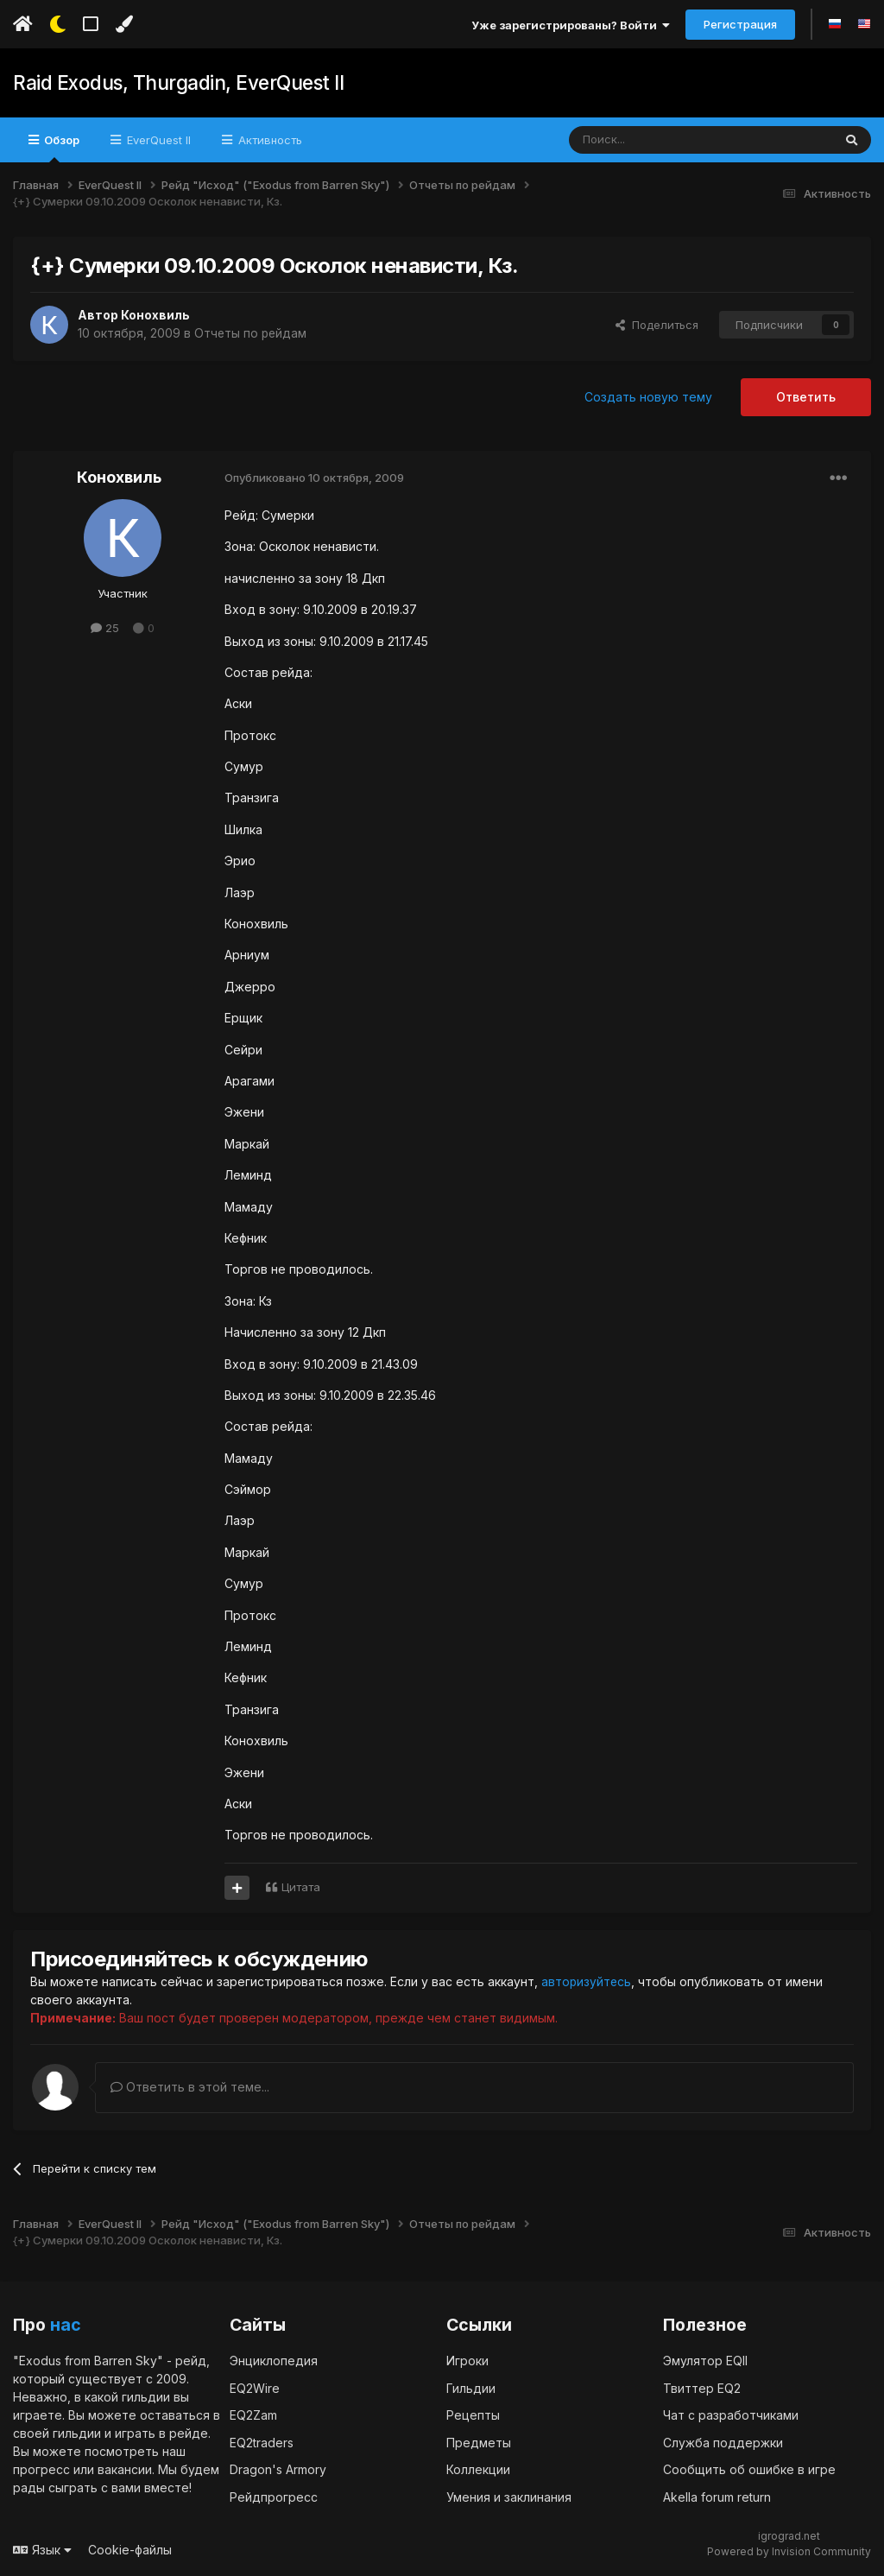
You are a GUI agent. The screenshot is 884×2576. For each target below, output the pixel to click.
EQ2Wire (255, 2387)
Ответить (806, 396)
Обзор (60, 147)
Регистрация (740, 24)
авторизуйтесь (587, 1981)
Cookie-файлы (130, 2549)
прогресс (41, 2469)
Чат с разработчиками (731, 2415)
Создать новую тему (648, 396)
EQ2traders (262, 2441)
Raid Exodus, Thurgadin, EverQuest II (176, 83)
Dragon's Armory (278, 2469)
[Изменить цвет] (124, 24)
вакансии (125, 2469)
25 (105, 628)
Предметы (478, 2441)
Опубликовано (314, 477)
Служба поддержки (723, 2441)
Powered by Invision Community (789, 2550)
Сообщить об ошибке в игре (749, 2469)
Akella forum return (717, 2496)
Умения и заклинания (508, 2496)
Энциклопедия (274, 2360)
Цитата (300, 1887)
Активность (268, 140)
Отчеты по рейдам (251, 333)
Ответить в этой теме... (189, 2086)
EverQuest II (157, 140)
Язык (42, 2549)
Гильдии (471, 2387)
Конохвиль (155, 314)
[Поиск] (661, 140)
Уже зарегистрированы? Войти (570, 25)
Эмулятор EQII (705, 2360)
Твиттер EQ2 (702, 2387)
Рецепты (473, 2415)
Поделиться (657, 325)
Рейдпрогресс (274, 2496)
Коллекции (478, 2469)
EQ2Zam (253, 2415)
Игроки (467, 2360)
